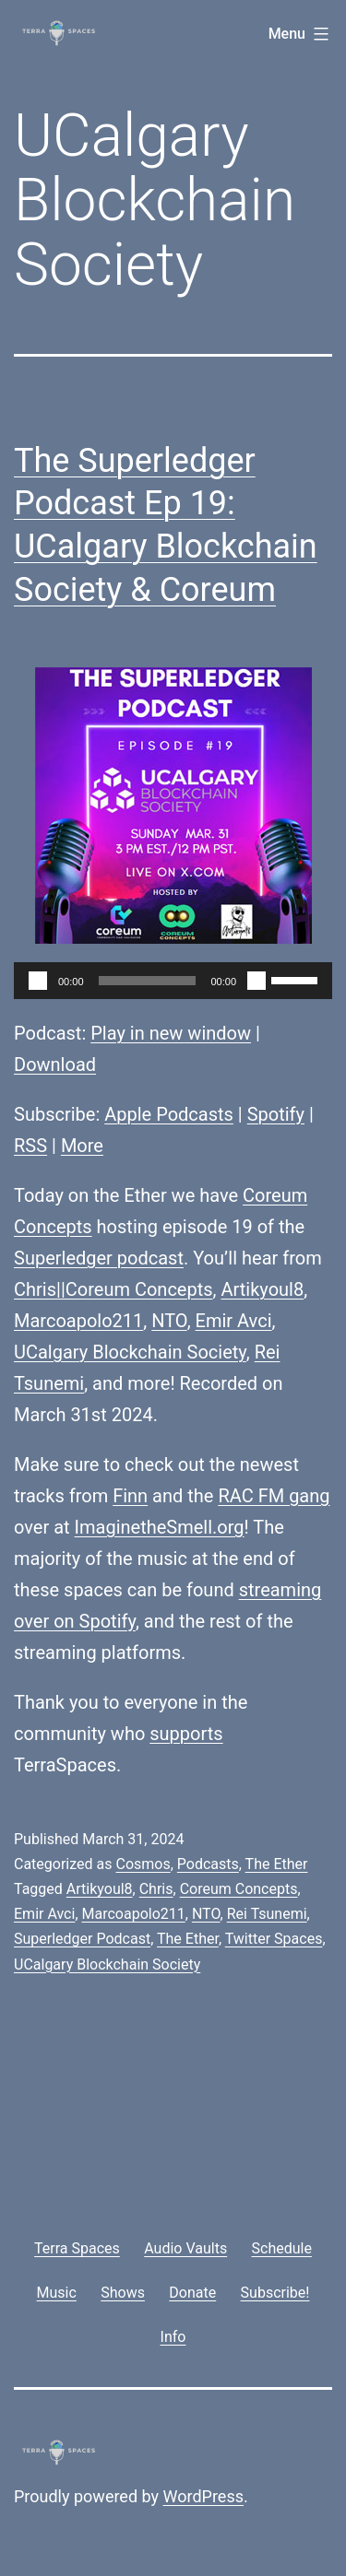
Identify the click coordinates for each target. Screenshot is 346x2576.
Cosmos (142, 1864)
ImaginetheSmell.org (160, 1527)
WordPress (203, 2496)
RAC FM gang (273, 1496)
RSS (30, 1146)
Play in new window (170, 1033)
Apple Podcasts (168, 1114)
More (82, 1146)
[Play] (38, 980)
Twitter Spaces (274, 1938)
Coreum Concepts (239, 1889)
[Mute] (256, 980)
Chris (156, 1889)
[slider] (148, 980)
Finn (130, 1496)
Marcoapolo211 (78, 1321)
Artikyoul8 (262, 1289)
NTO (168, 1321)
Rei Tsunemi (267, 1914)
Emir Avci (234, 1321)
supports (185, 1734)
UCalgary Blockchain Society (130, 1352)
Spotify (275, 1114)
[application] (173, 980)
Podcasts (208, 1864)
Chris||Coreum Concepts (113, 1289)
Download (55, 1064)
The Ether (276, 1864)
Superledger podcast (99, 1258)
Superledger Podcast (82, 1938)
